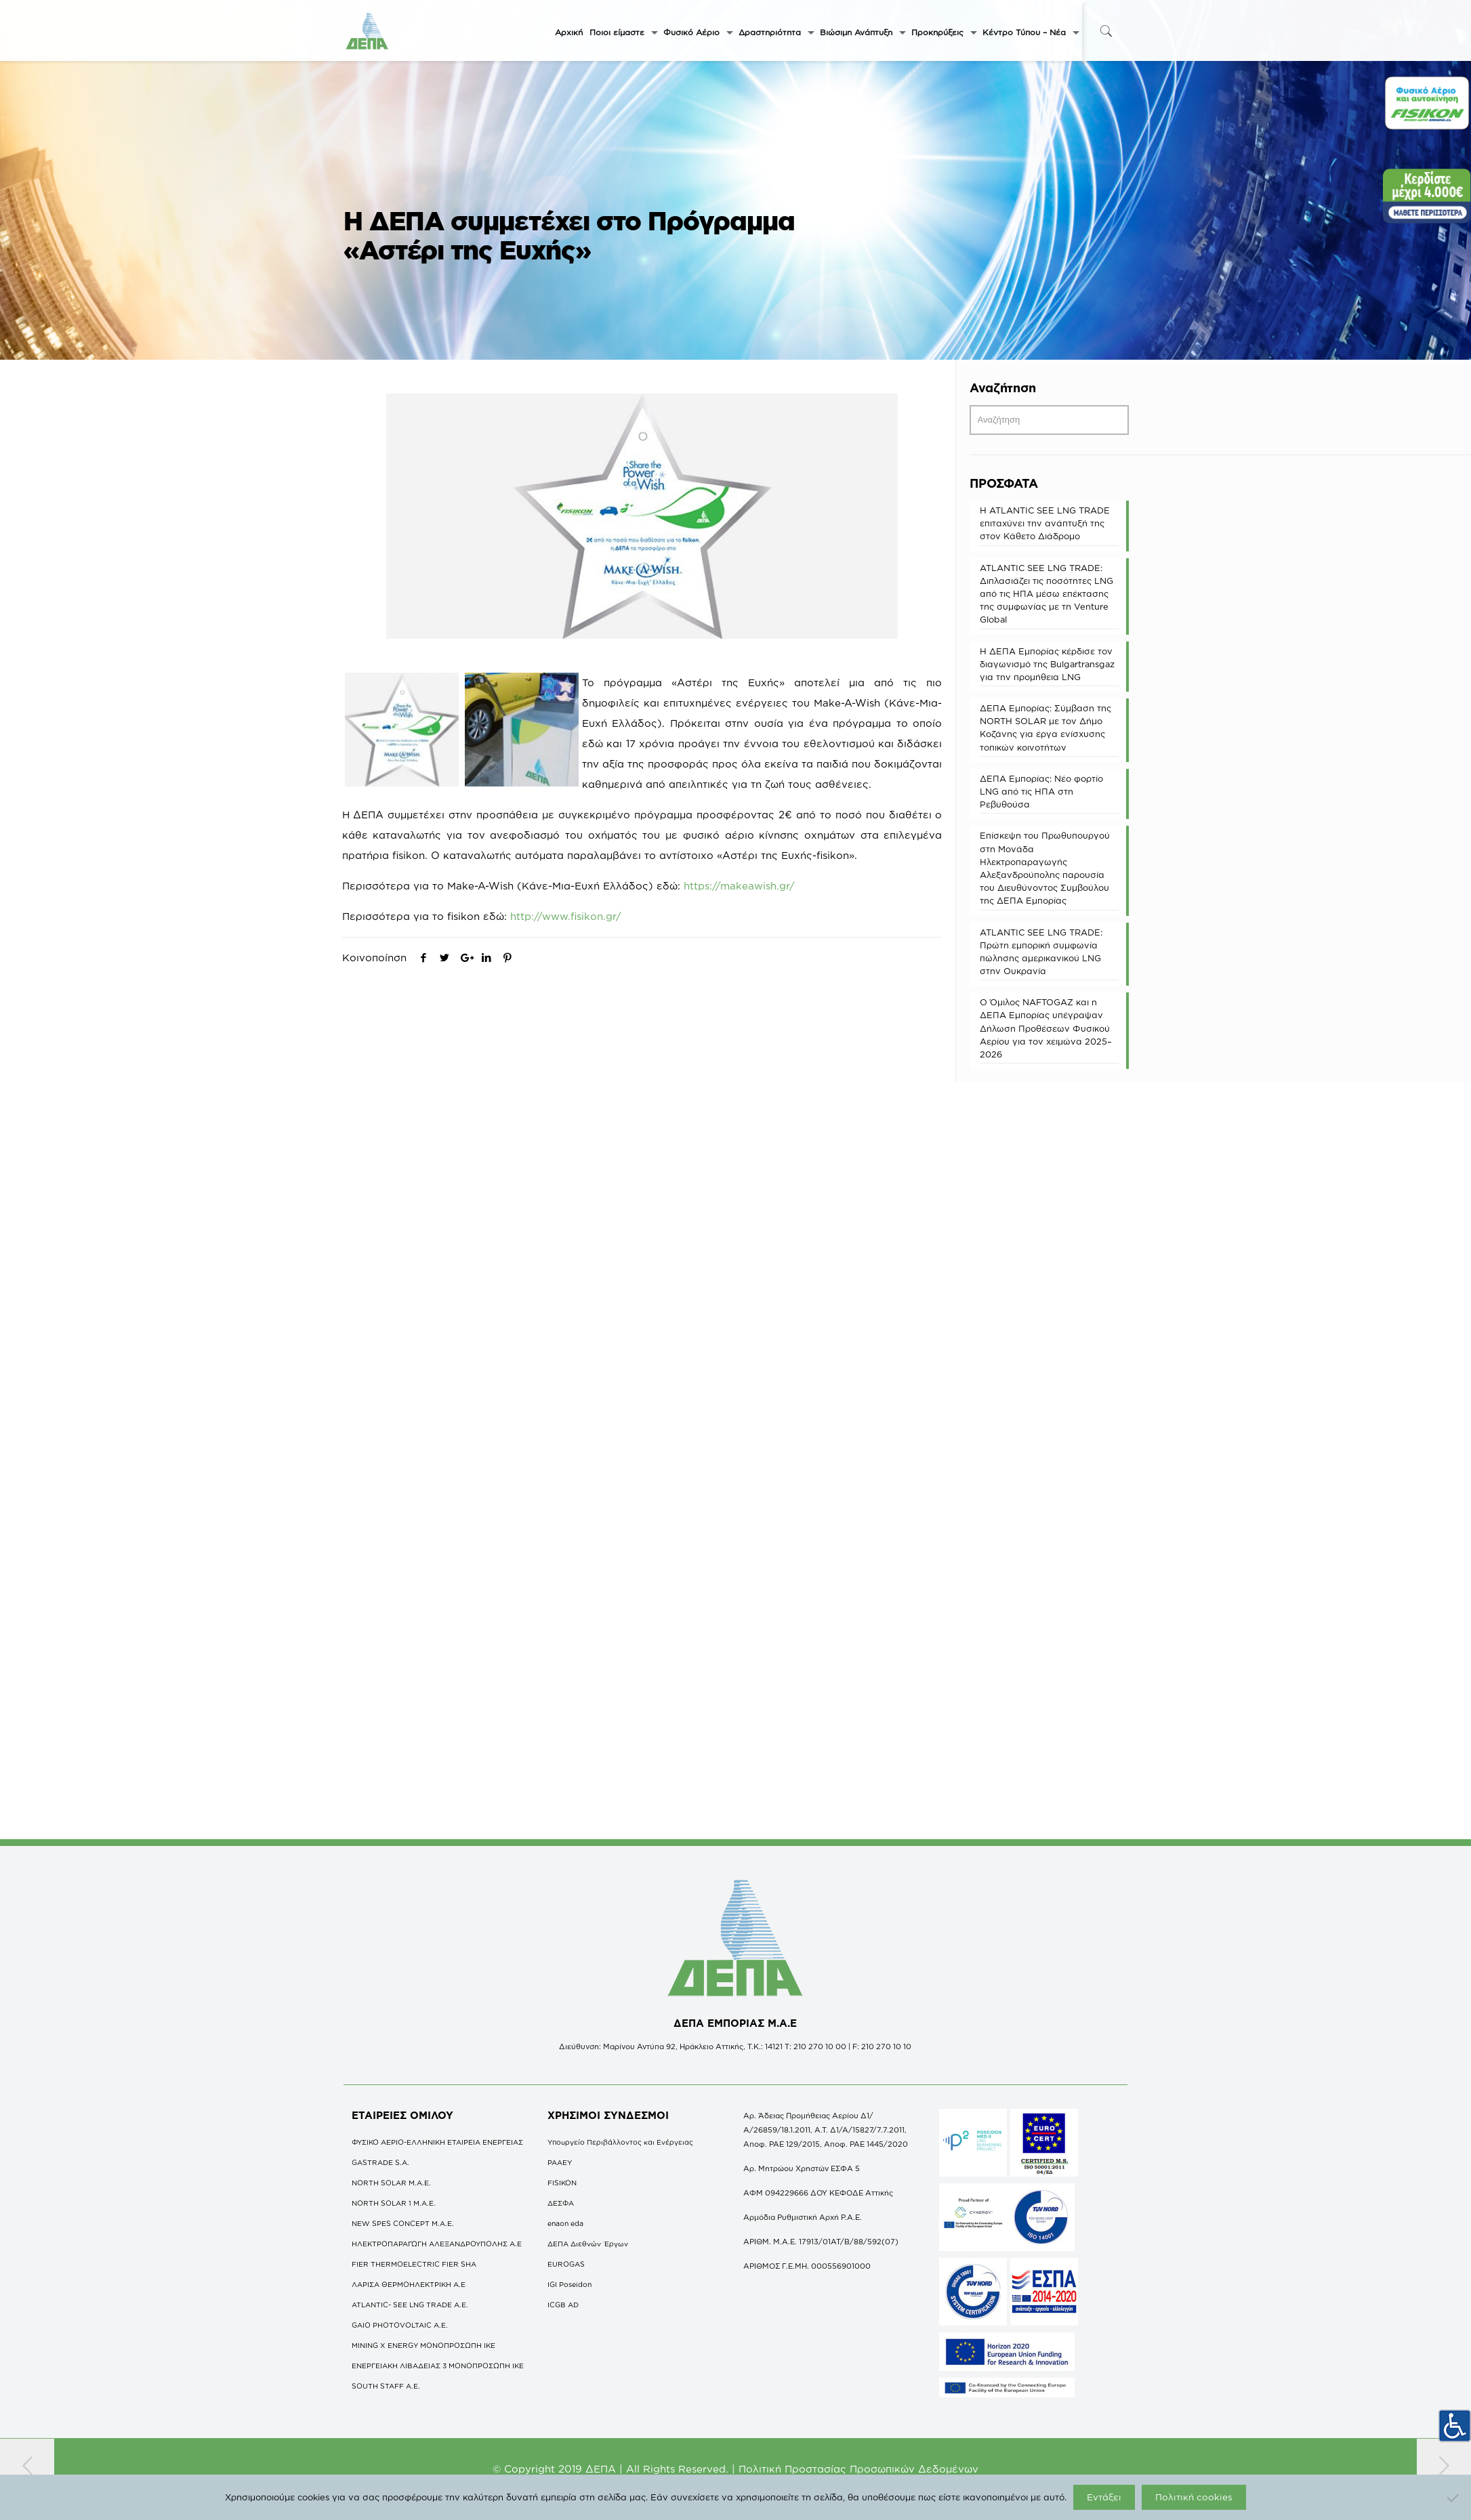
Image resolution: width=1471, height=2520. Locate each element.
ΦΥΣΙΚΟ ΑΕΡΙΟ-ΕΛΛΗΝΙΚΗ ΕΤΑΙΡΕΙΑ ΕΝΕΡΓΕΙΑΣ (437, 2142)
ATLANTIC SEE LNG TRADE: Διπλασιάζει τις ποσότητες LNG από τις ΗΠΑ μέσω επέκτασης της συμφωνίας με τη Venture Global (1046, 594)
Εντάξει (1104, 2497)
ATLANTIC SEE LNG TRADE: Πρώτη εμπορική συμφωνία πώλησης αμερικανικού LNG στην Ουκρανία (1041, 951)
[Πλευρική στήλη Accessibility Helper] (1454, 2426)
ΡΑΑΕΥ (559, 2162)
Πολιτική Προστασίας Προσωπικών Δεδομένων (858, 2469)
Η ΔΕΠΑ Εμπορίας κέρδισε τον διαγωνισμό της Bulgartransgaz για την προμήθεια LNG (1047, 663)
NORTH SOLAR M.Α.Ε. (391, 2183)
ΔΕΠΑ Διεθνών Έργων (587, 2244)
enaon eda (565, 2223)
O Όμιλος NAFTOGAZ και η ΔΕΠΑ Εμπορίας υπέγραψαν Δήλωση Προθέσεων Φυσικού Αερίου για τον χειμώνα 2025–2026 (1046, 1028)
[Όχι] (1454, 2497)
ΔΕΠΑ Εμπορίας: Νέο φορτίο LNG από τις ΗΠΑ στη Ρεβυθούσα (1041, 791)
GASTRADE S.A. (380, 2162)
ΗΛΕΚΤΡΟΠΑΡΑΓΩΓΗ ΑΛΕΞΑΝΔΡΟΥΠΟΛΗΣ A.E (437, 2244)
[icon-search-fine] (1106, 31)
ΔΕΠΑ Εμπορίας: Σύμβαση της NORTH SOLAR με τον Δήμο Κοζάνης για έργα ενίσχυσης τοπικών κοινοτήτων (1045, 727)
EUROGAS (566, 2264)
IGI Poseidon (569, 2284)
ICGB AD (563, 2305)
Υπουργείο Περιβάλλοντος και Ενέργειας (620, 2142)
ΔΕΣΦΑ (560, 2203)
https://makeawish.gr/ (739, 885)
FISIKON (562, 2183)
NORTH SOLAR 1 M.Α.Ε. (394, 2203)
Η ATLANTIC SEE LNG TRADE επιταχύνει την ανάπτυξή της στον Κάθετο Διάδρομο (1045, 523)
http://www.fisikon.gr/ (565, 916)
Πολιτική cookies (1193, 2497)
